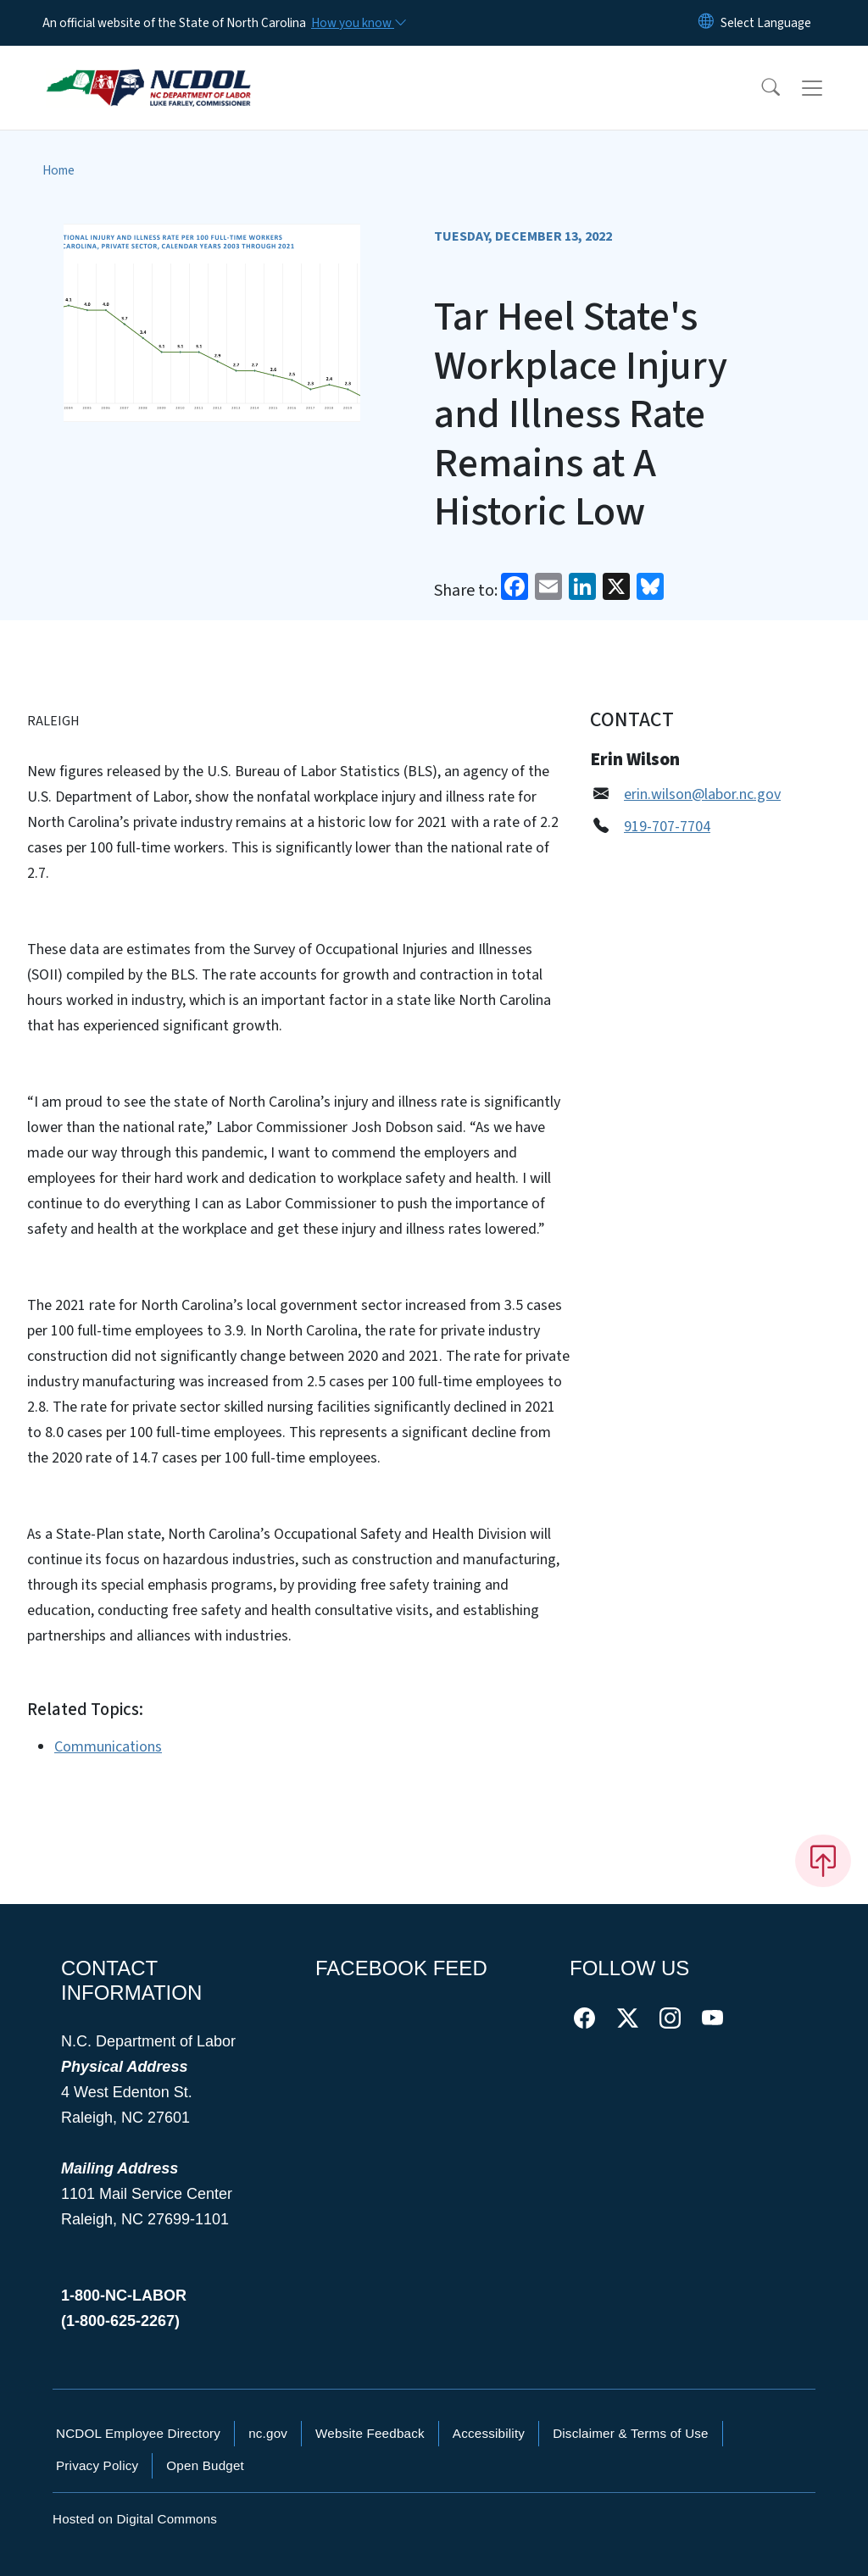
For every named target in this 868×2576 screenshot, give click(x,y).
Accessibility (489, 2433)
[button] (759, 88)
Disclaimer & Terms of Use (631, 2433)
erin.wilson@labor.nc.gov (702, 794)
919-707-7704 (667, 826)
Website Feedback (370, 2433)
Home (58, 170)
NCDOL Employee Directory (138, 2433)
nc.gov (267, 2433)
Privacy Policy (97, 2465)
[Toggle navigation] (828, 88)
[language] (766, 23)
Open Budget (205, 2465)
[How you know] (358, 23)
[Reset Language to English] (706, 23)
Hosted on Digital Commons (135, 2519)
